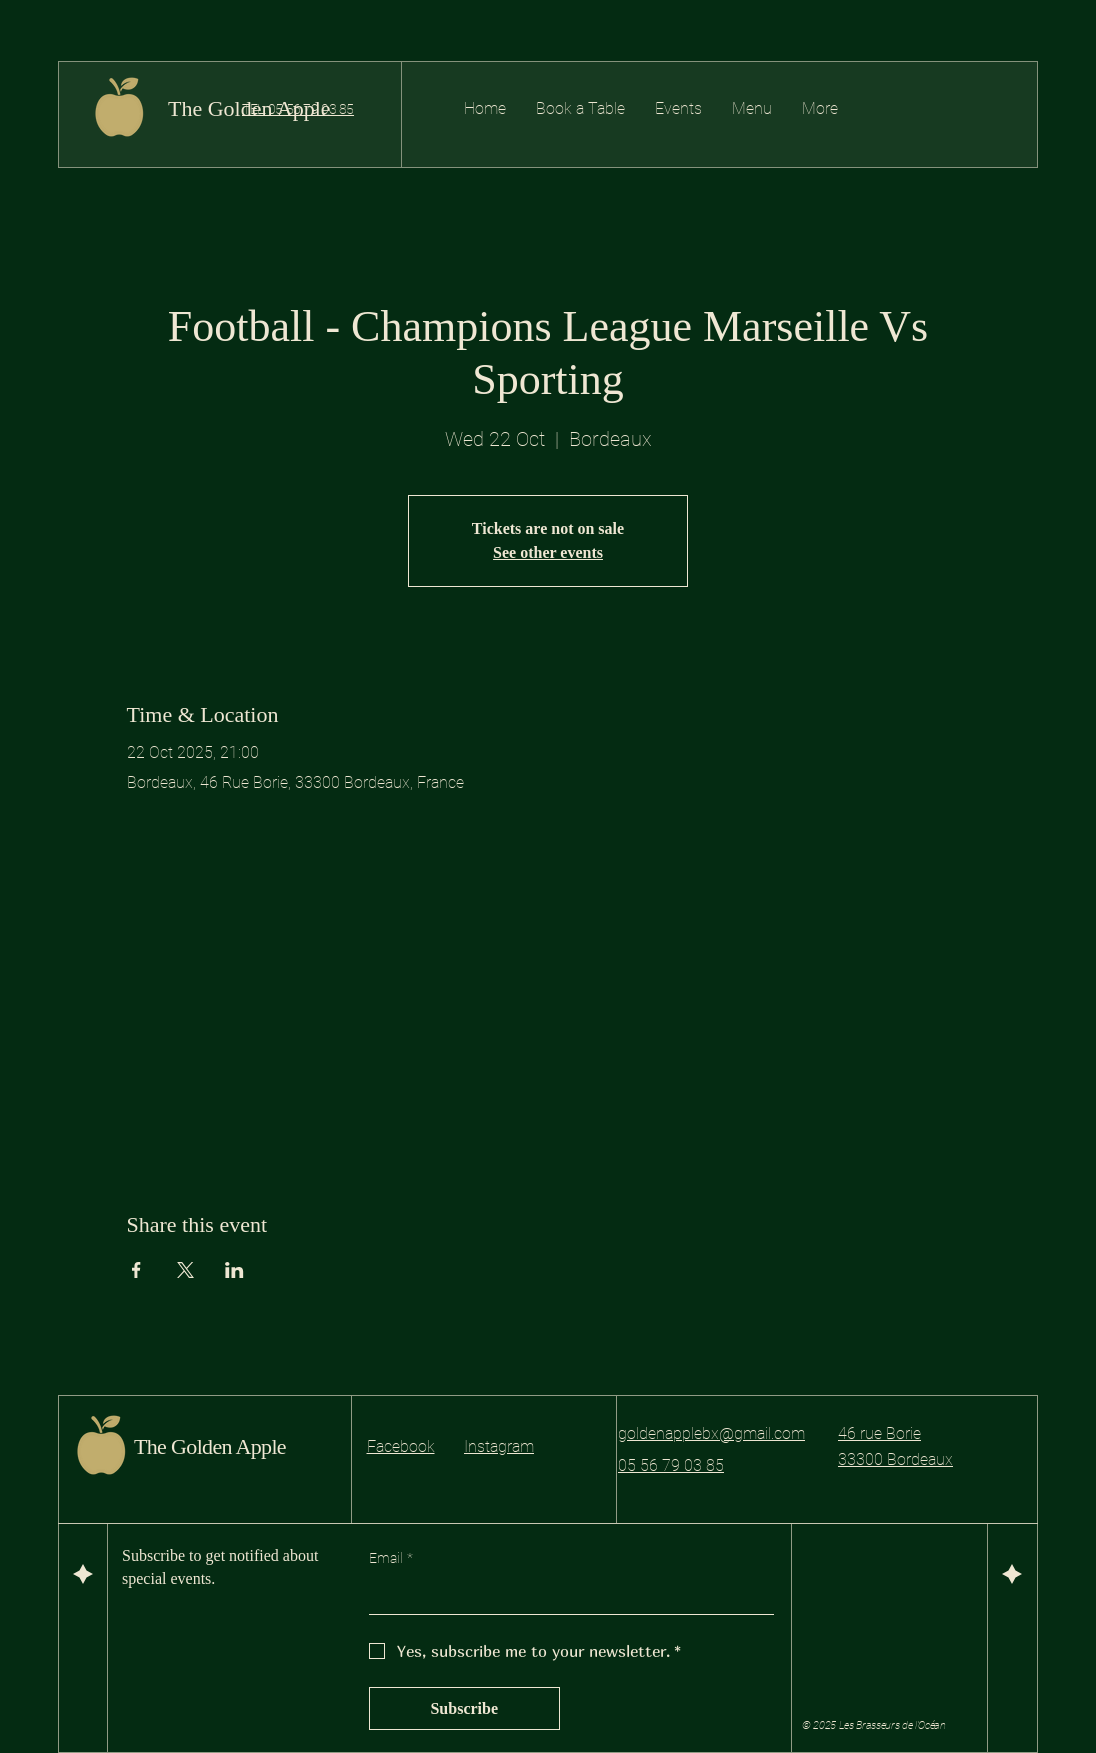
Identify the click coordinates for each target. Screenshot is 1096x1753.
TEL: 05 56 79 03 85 (298, 109)
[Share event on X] (185, 1270)
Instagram (499, 1446)
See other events (548, 552)
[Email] (565, 1596)
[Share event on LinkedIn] (234, 1270)
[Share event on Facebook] (136, 1270)
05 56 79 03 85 (671, 1465)
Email (391, 1558)
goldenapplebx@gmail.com (711, 1433)
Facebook (401, 1446)
